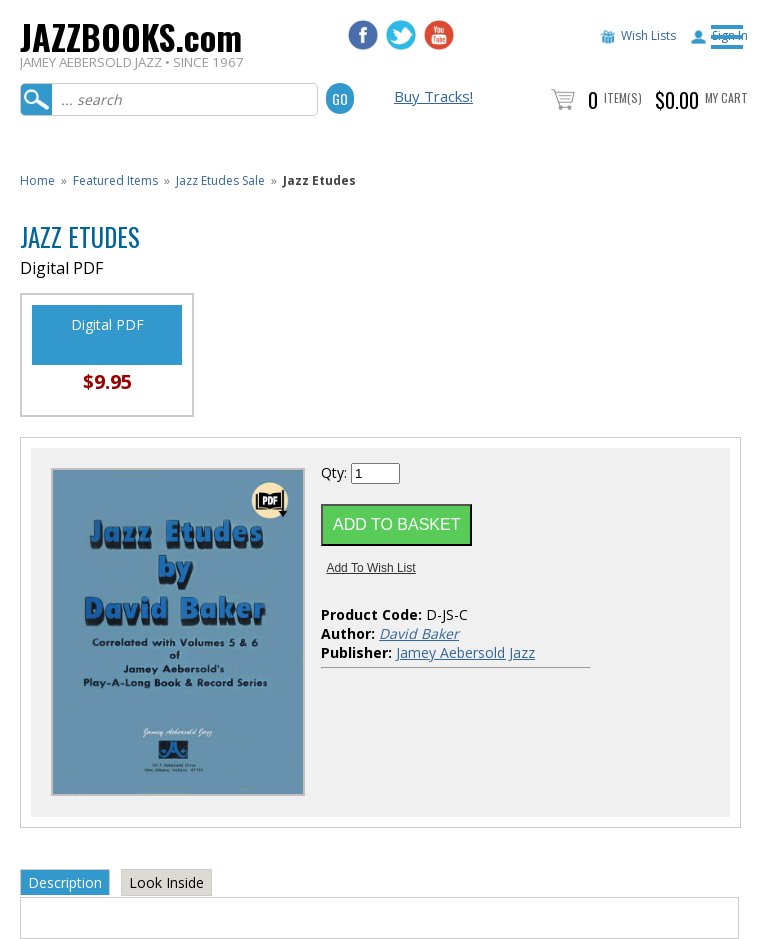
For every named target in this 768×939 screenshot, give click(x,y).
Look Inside (166, 882)
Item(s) (623, 97)
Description (65, 882)
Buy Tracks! (433, 96)
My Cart (726, 97)
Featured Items (115, 180)
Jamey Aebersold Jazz (465, 652)
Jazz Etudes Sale (220, 180)
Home (37, 180)
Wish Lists (648, 35)
